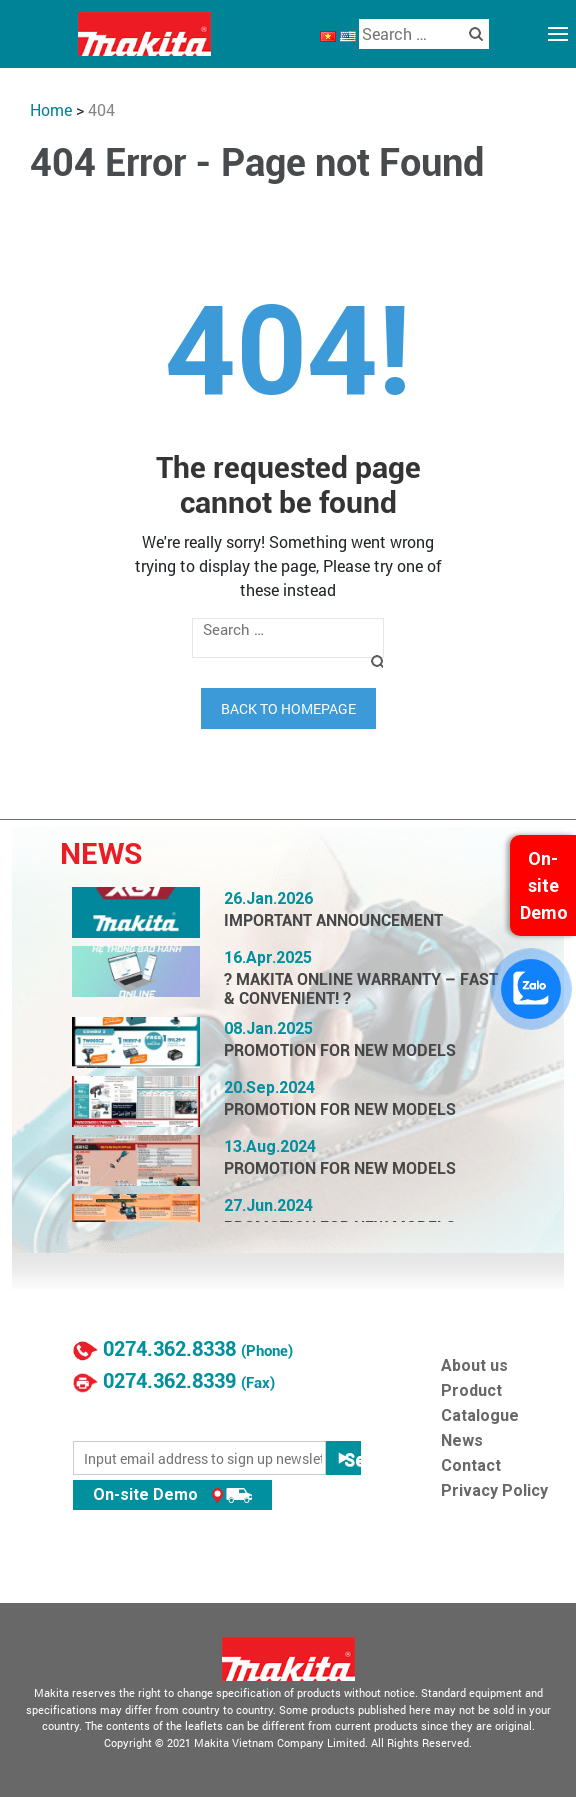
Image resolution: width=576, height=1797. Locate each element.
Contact (471, 1465)
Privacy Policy (494, 1490)
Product (471, 1390)
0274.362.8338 (169, 1349)
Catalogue (480, 1415)
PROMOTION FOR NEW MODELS (340, 1050)
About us (474, 1365)
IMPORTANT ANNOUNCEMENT (333, 920)
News (462, 1440)
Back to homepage (288, 708)
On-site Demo (172, 1494)
